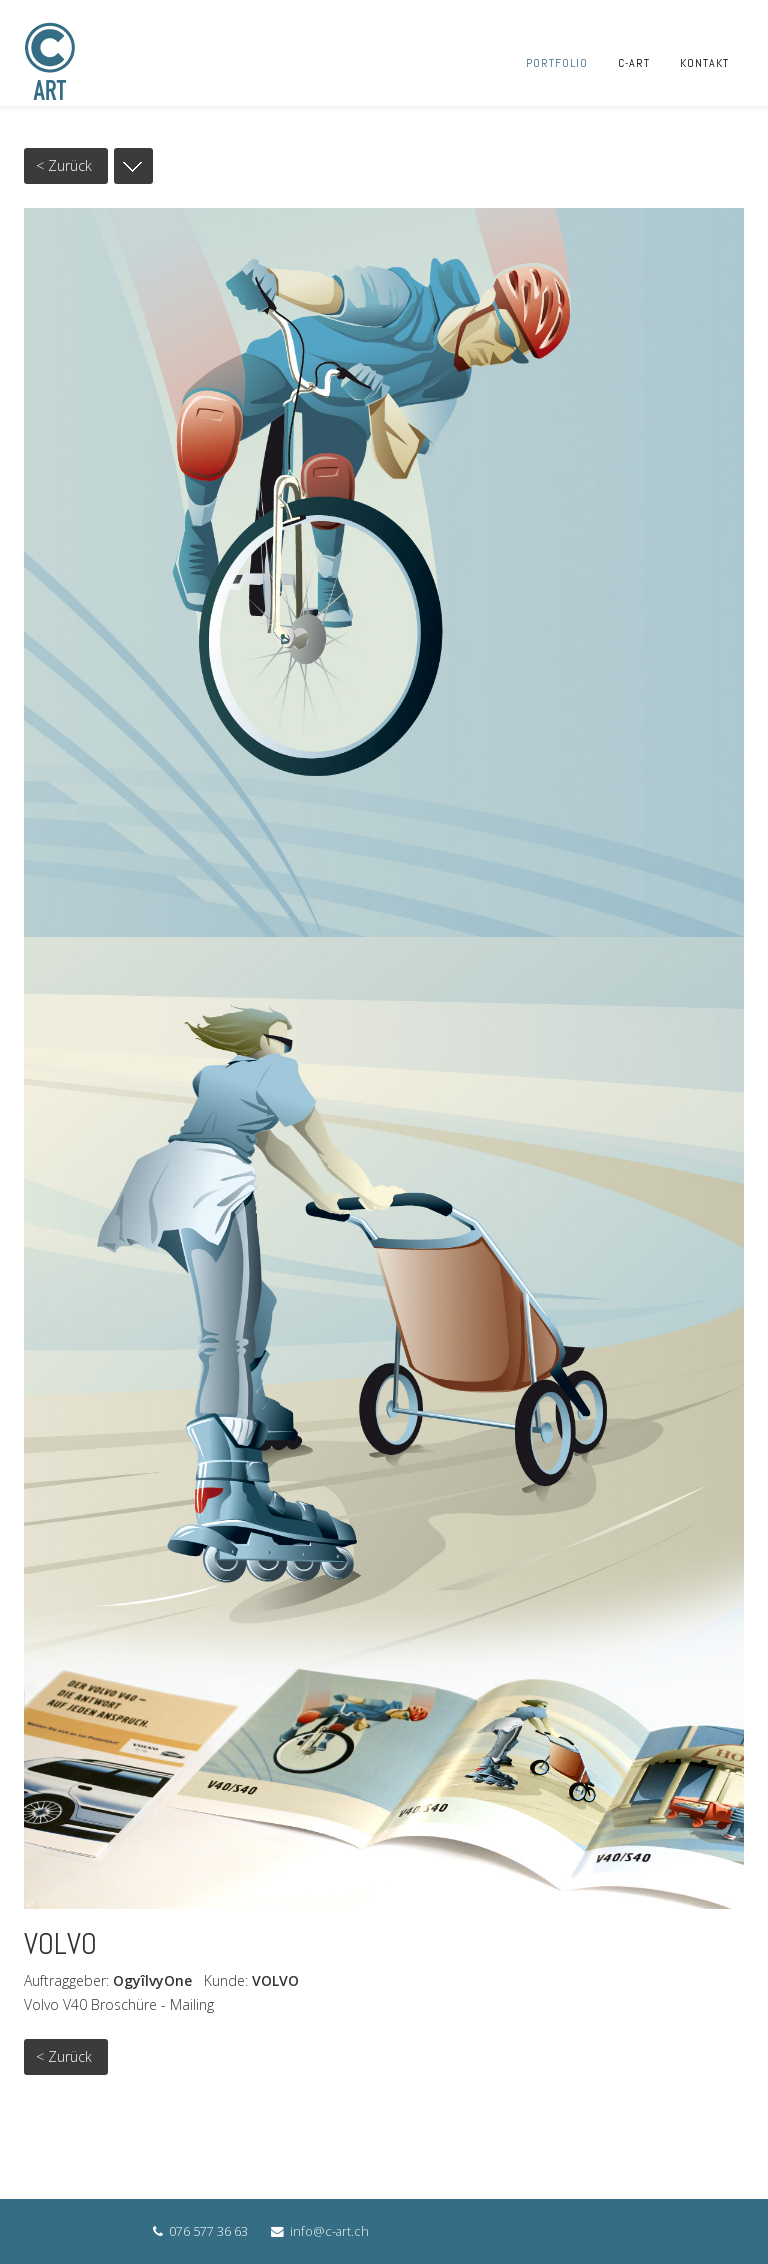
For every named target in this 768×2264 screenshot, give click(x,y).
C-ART (634, 63)
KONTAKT (704, 63)
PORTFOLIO (557, 63)
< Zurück (64, 165)
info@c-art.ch (329, 2231)
